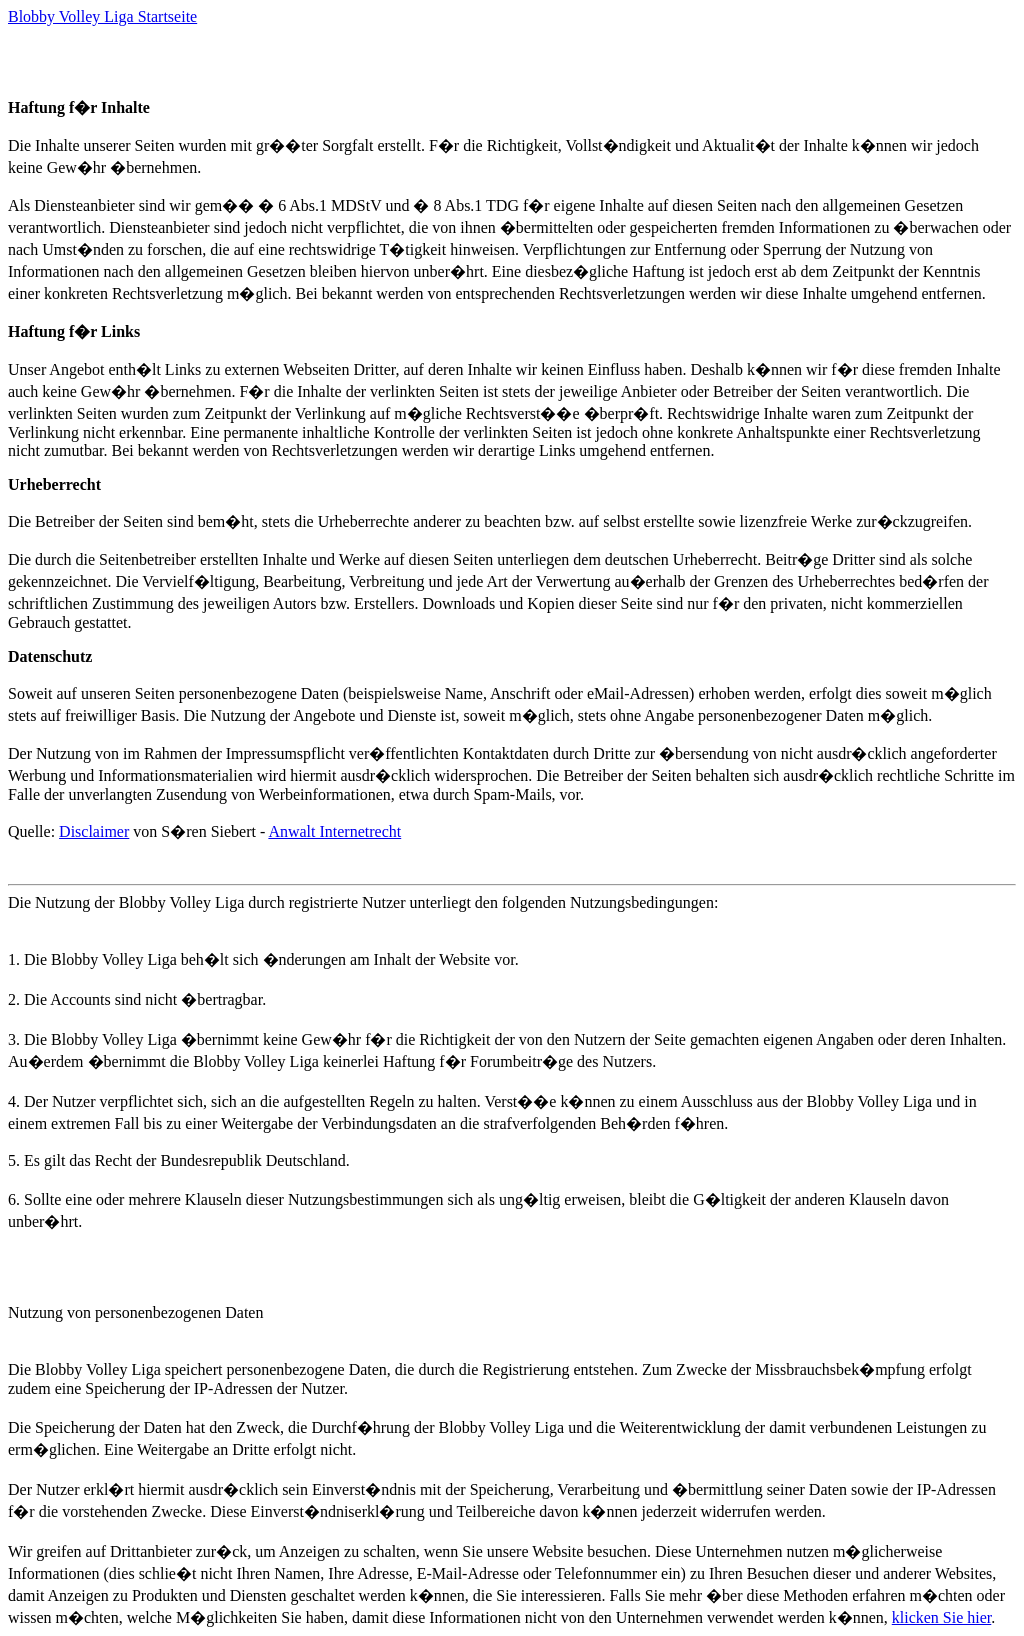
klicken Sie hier (942, 1617)
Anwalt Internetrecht (334, 831)
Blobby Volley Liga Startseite (102, 16)
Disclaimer (94, 831)
